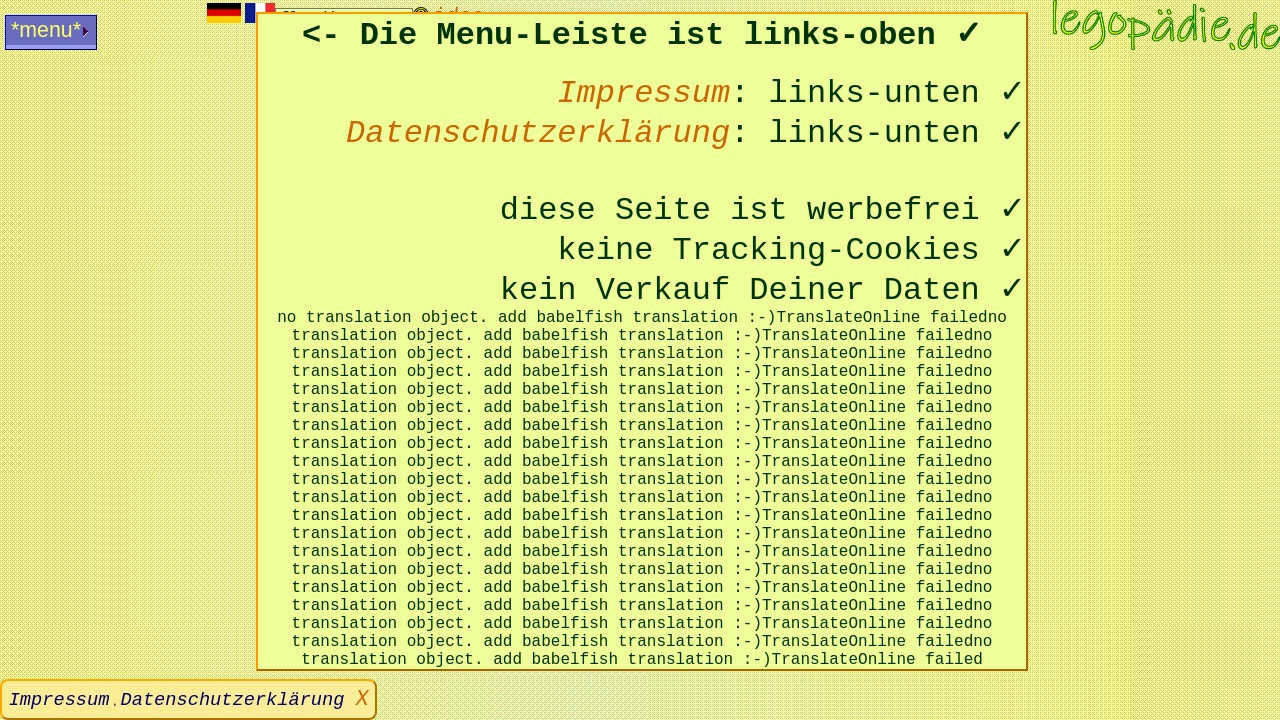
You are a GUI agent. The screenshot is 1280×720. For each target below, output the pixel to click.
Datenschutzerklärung (238, 700)
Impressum (59, 700)
